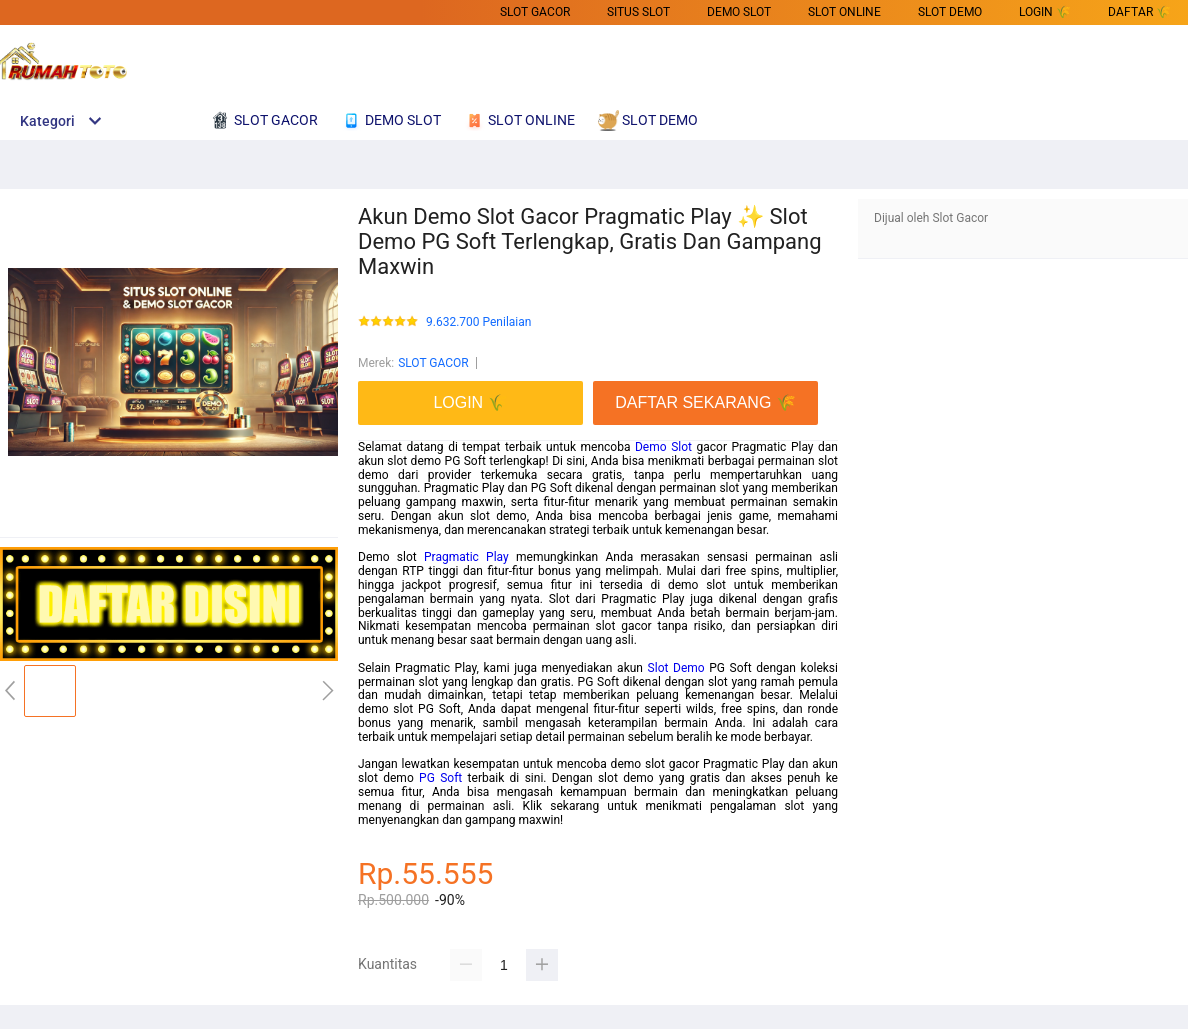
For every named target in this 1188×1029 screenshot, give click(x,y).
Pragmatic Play (466, 557)
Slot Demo (676, 668)
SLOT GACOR (535, 12)
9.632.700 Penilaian (478, 322)
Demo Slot (663, 447)
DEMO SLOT (739, 12)
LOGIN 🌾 (1045, 12)
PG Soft (440, 778)
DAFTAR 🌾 (1139, 12)
